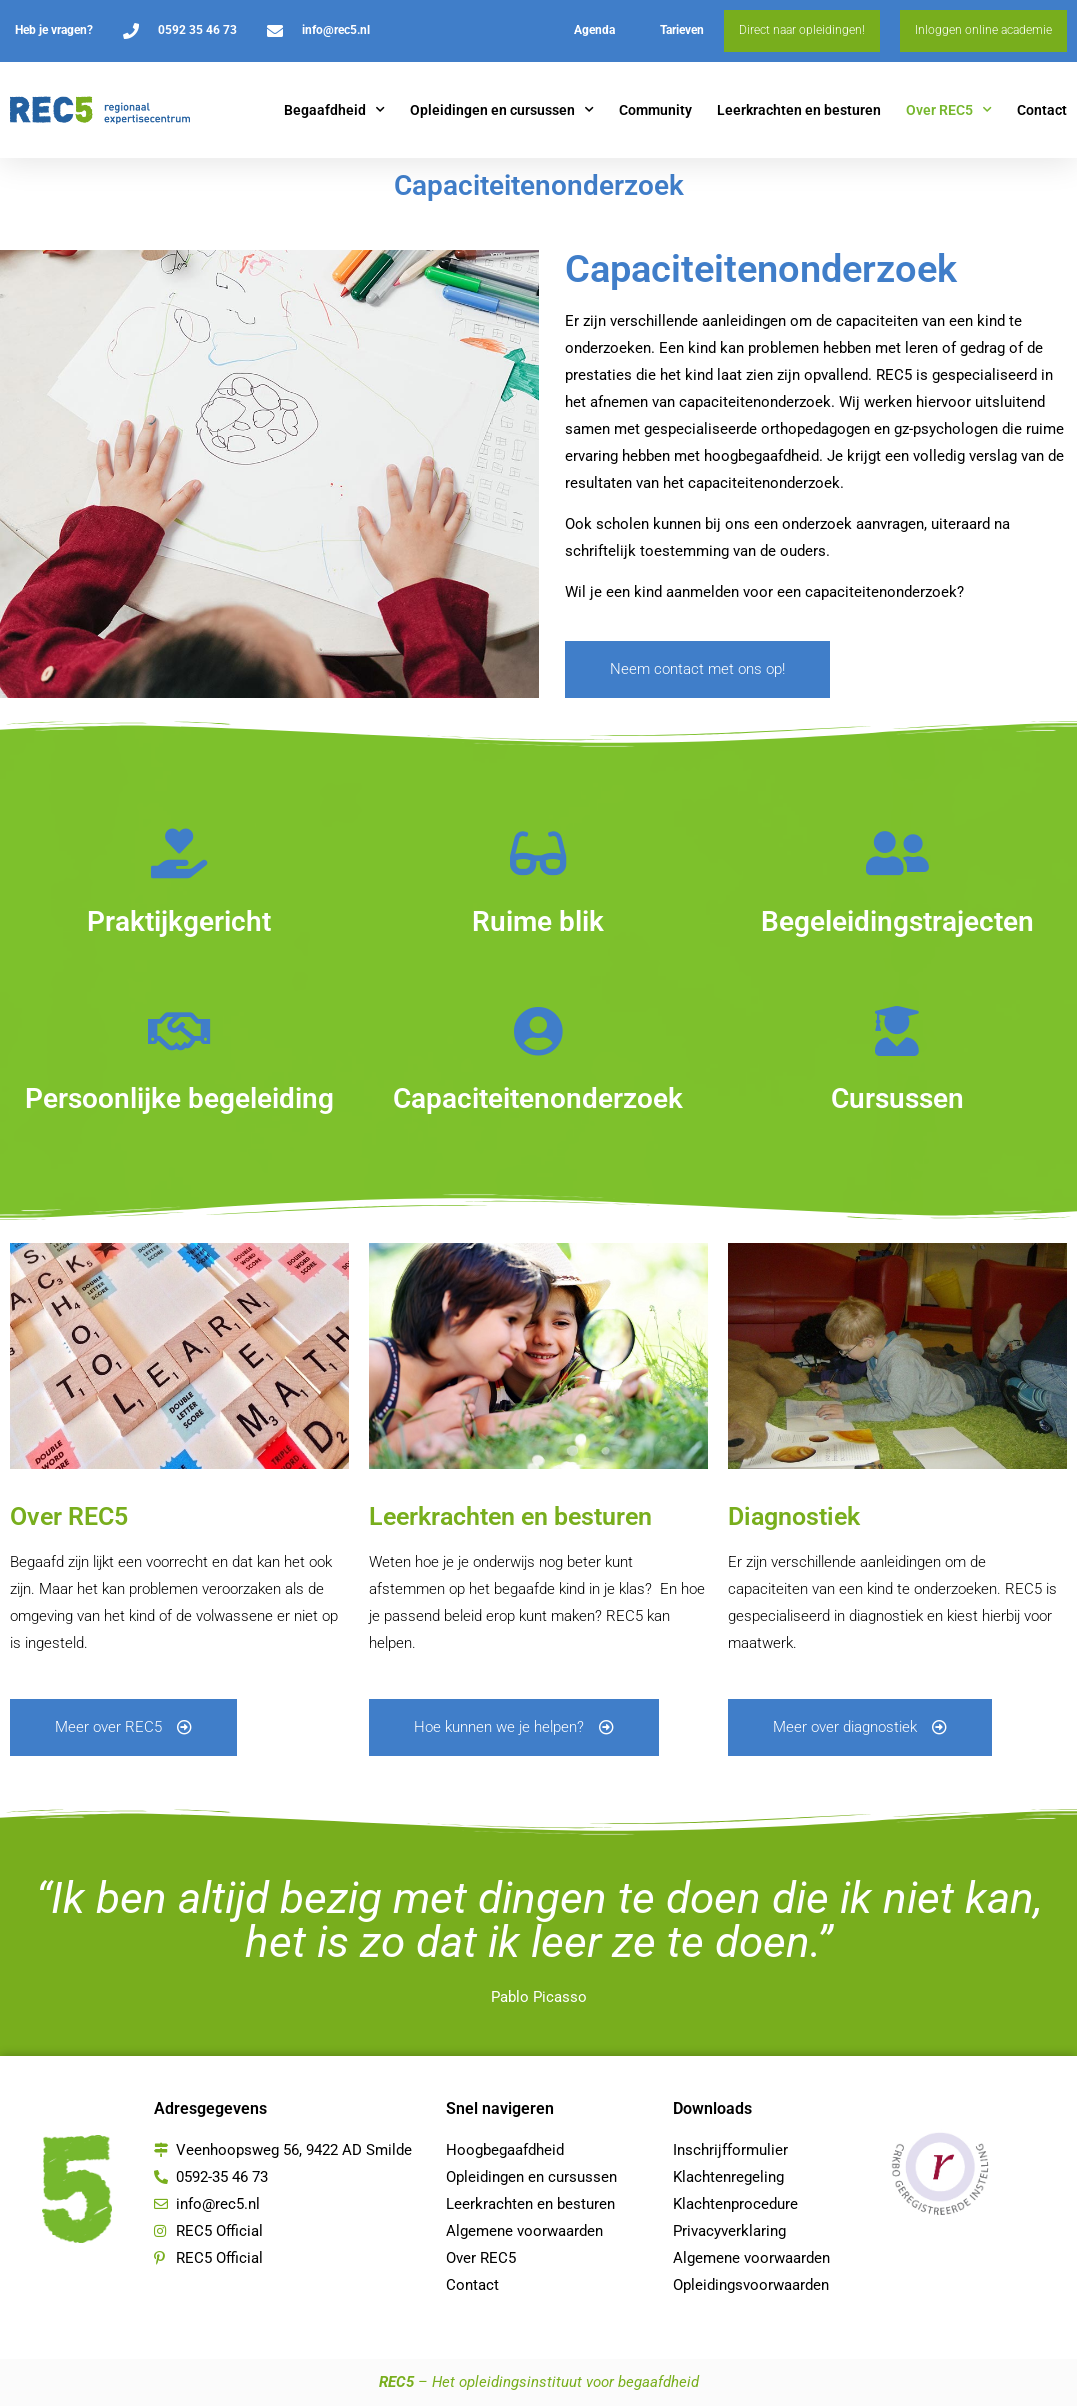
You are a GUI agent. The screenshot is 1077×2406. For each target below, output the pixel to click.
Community (655, 110)
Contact (1042, 110)
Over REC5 (949, 110)
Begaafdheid (334, 110)
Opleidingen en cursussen (502, 110)
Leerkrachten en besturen (799, 110)
